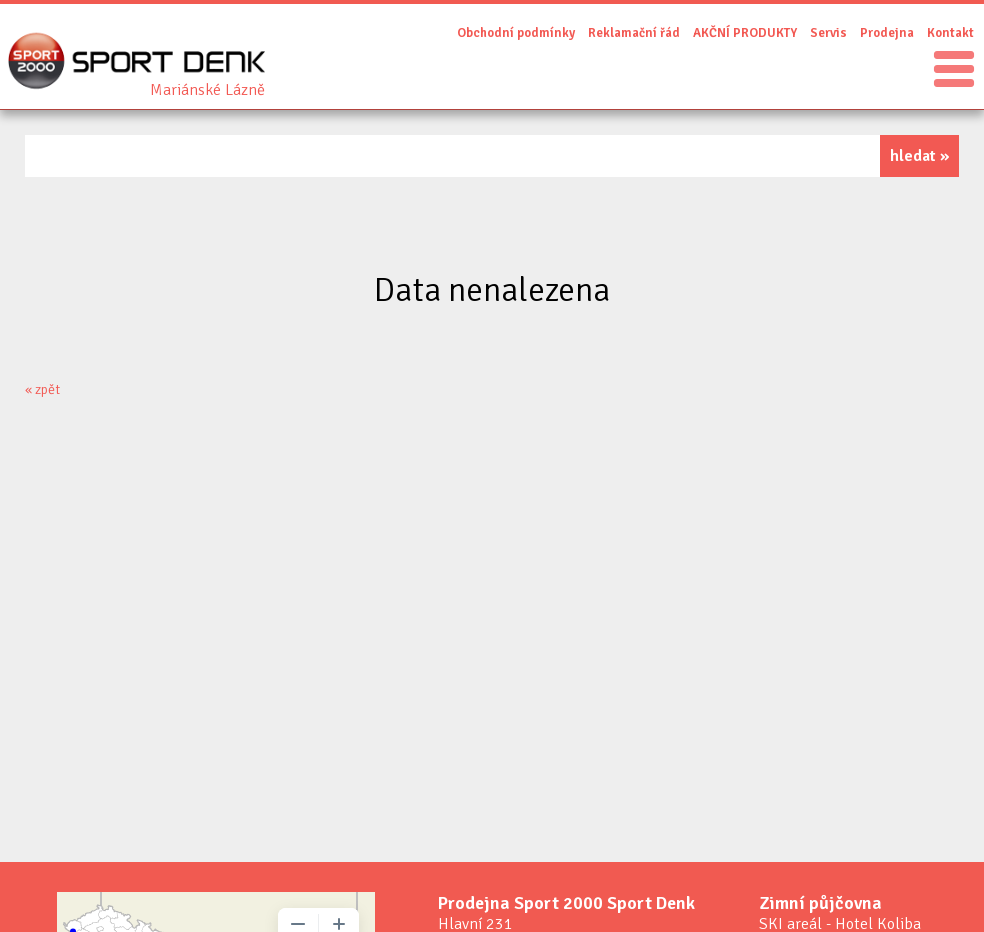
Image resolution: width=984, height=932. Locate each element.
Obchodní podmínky (516, 33)
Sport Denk (207, 90)
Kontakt (950, 33)
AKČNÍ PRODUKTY (745, 33)
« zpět (42, 389)
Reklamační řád (634, 33)
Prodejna (887, 33)
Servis (828, 33)
